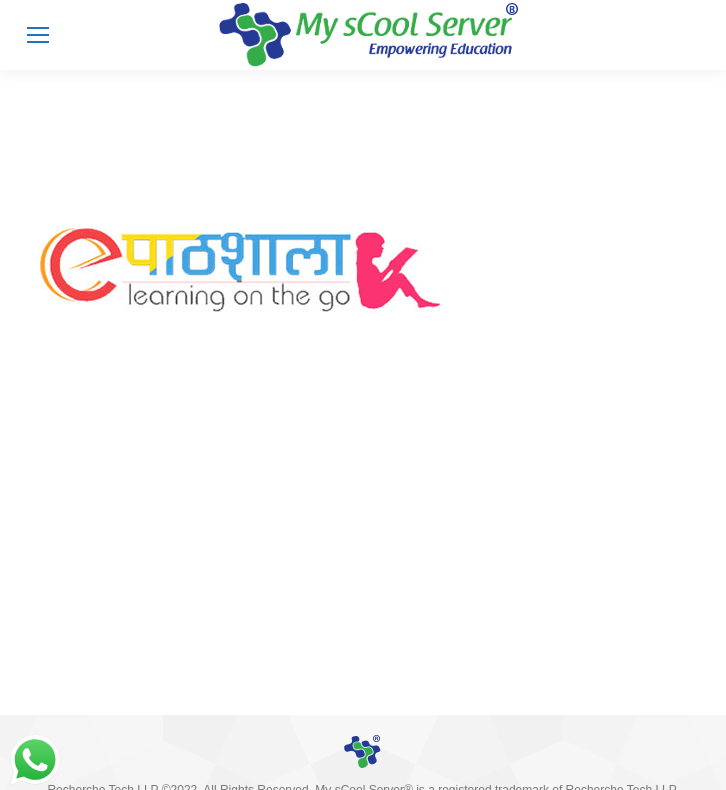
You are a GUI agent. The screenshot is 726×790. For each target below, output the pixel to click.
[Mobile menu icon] (38, 35)
